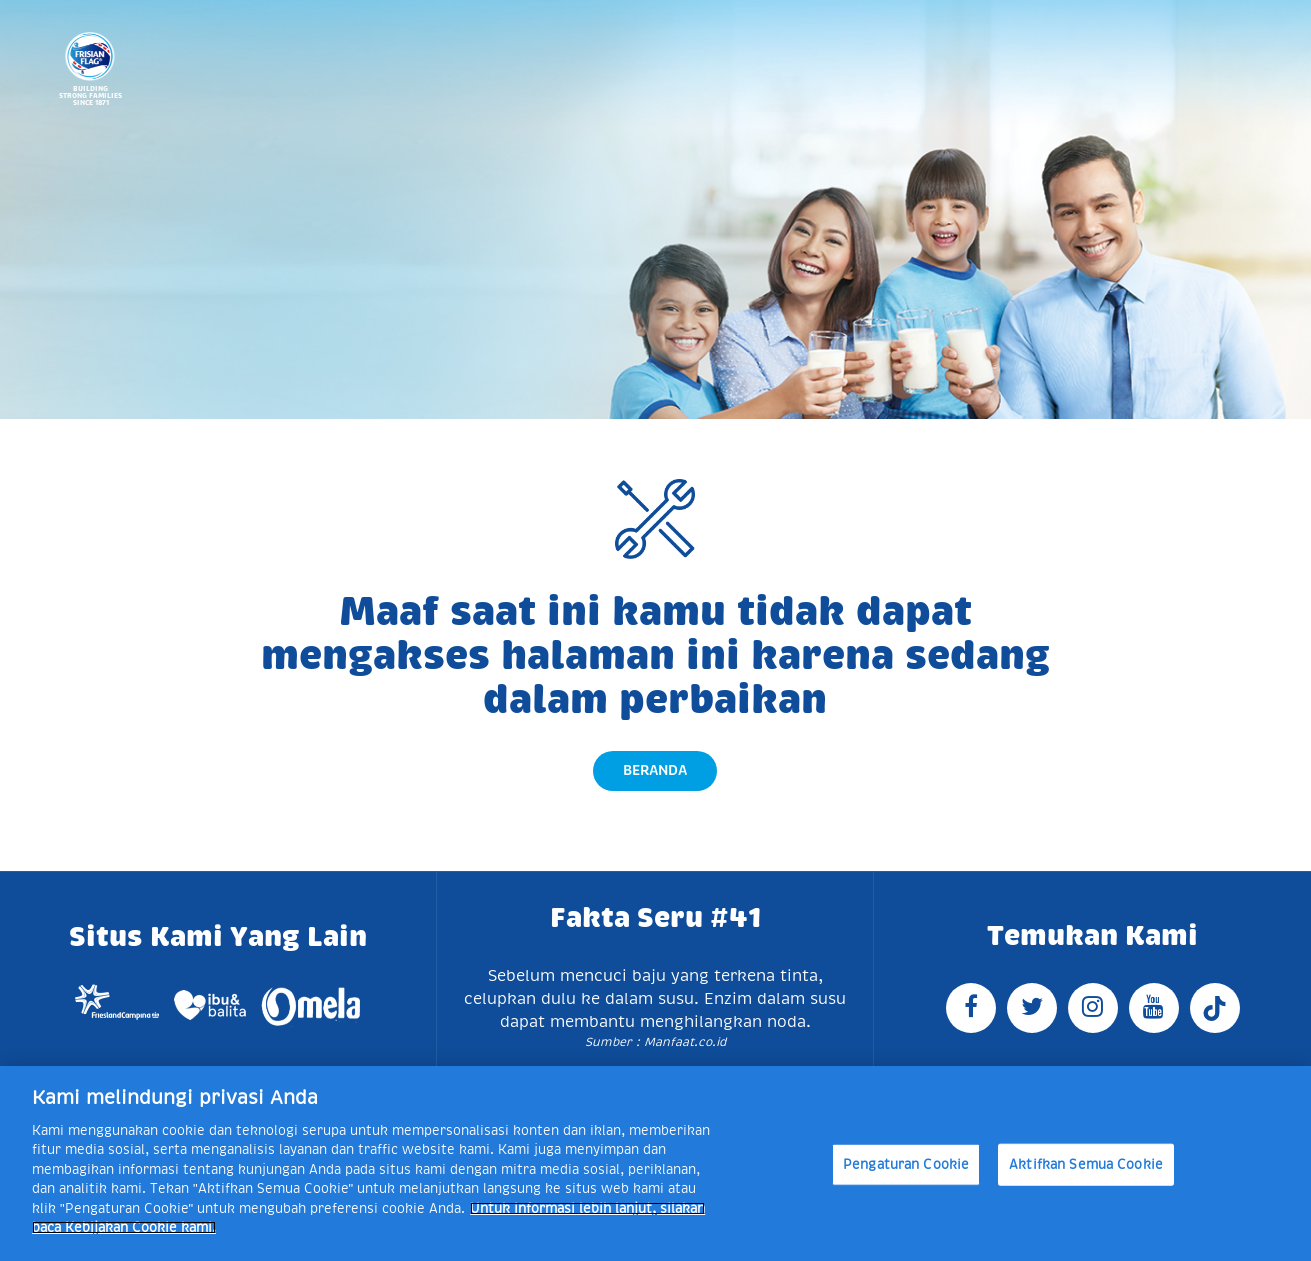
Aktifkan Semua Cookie (1086, 1164)
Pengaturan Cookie (906, 1164)
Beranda (655, 770)
